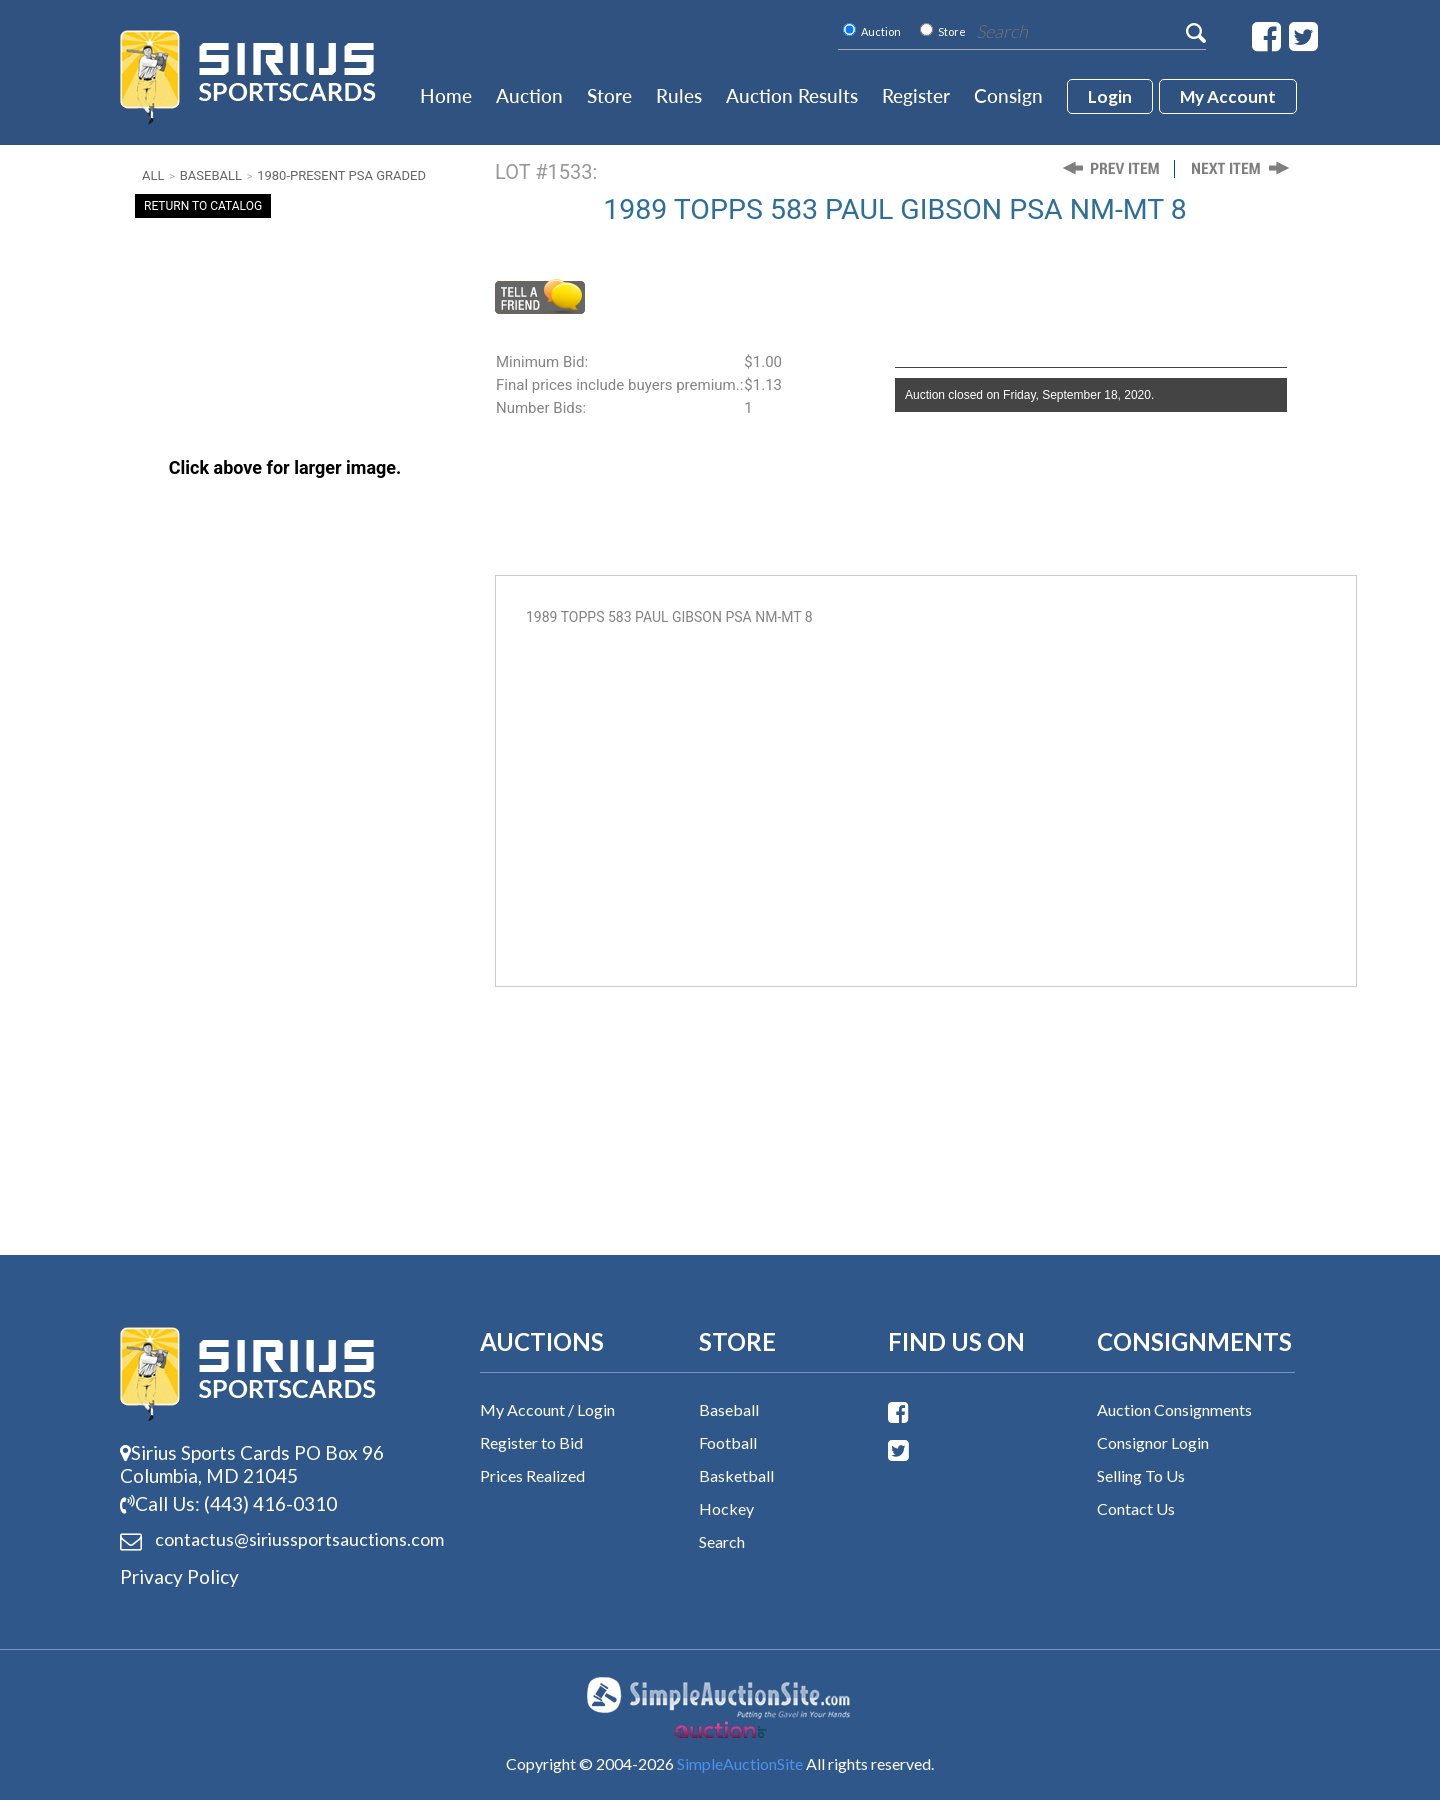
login (1110, 96)
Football (728, 1442)
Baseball (211, 175)
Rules (679, 95)
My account (1228, 96)
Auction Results (792, 95)
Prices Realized (532, 1475)
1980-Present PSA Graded (341, 175)
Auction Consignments (1174, 1409)
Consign (1008, 95)
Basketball (736, 1475)
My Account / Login (547, 1409)
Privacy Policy (179, 1576)
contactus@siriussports (275, 1540)
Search (722, 1541)
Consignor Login (1153, 1442)
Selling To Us (1141, 1475)
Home (446, 95)
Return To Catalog (203, 206)
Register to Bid (531, 1442)
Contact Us (1136, 1508)
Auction (529, 95)
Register (916, 95)
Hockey (726, 1508)
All (153, 175)
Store (609, 95)
